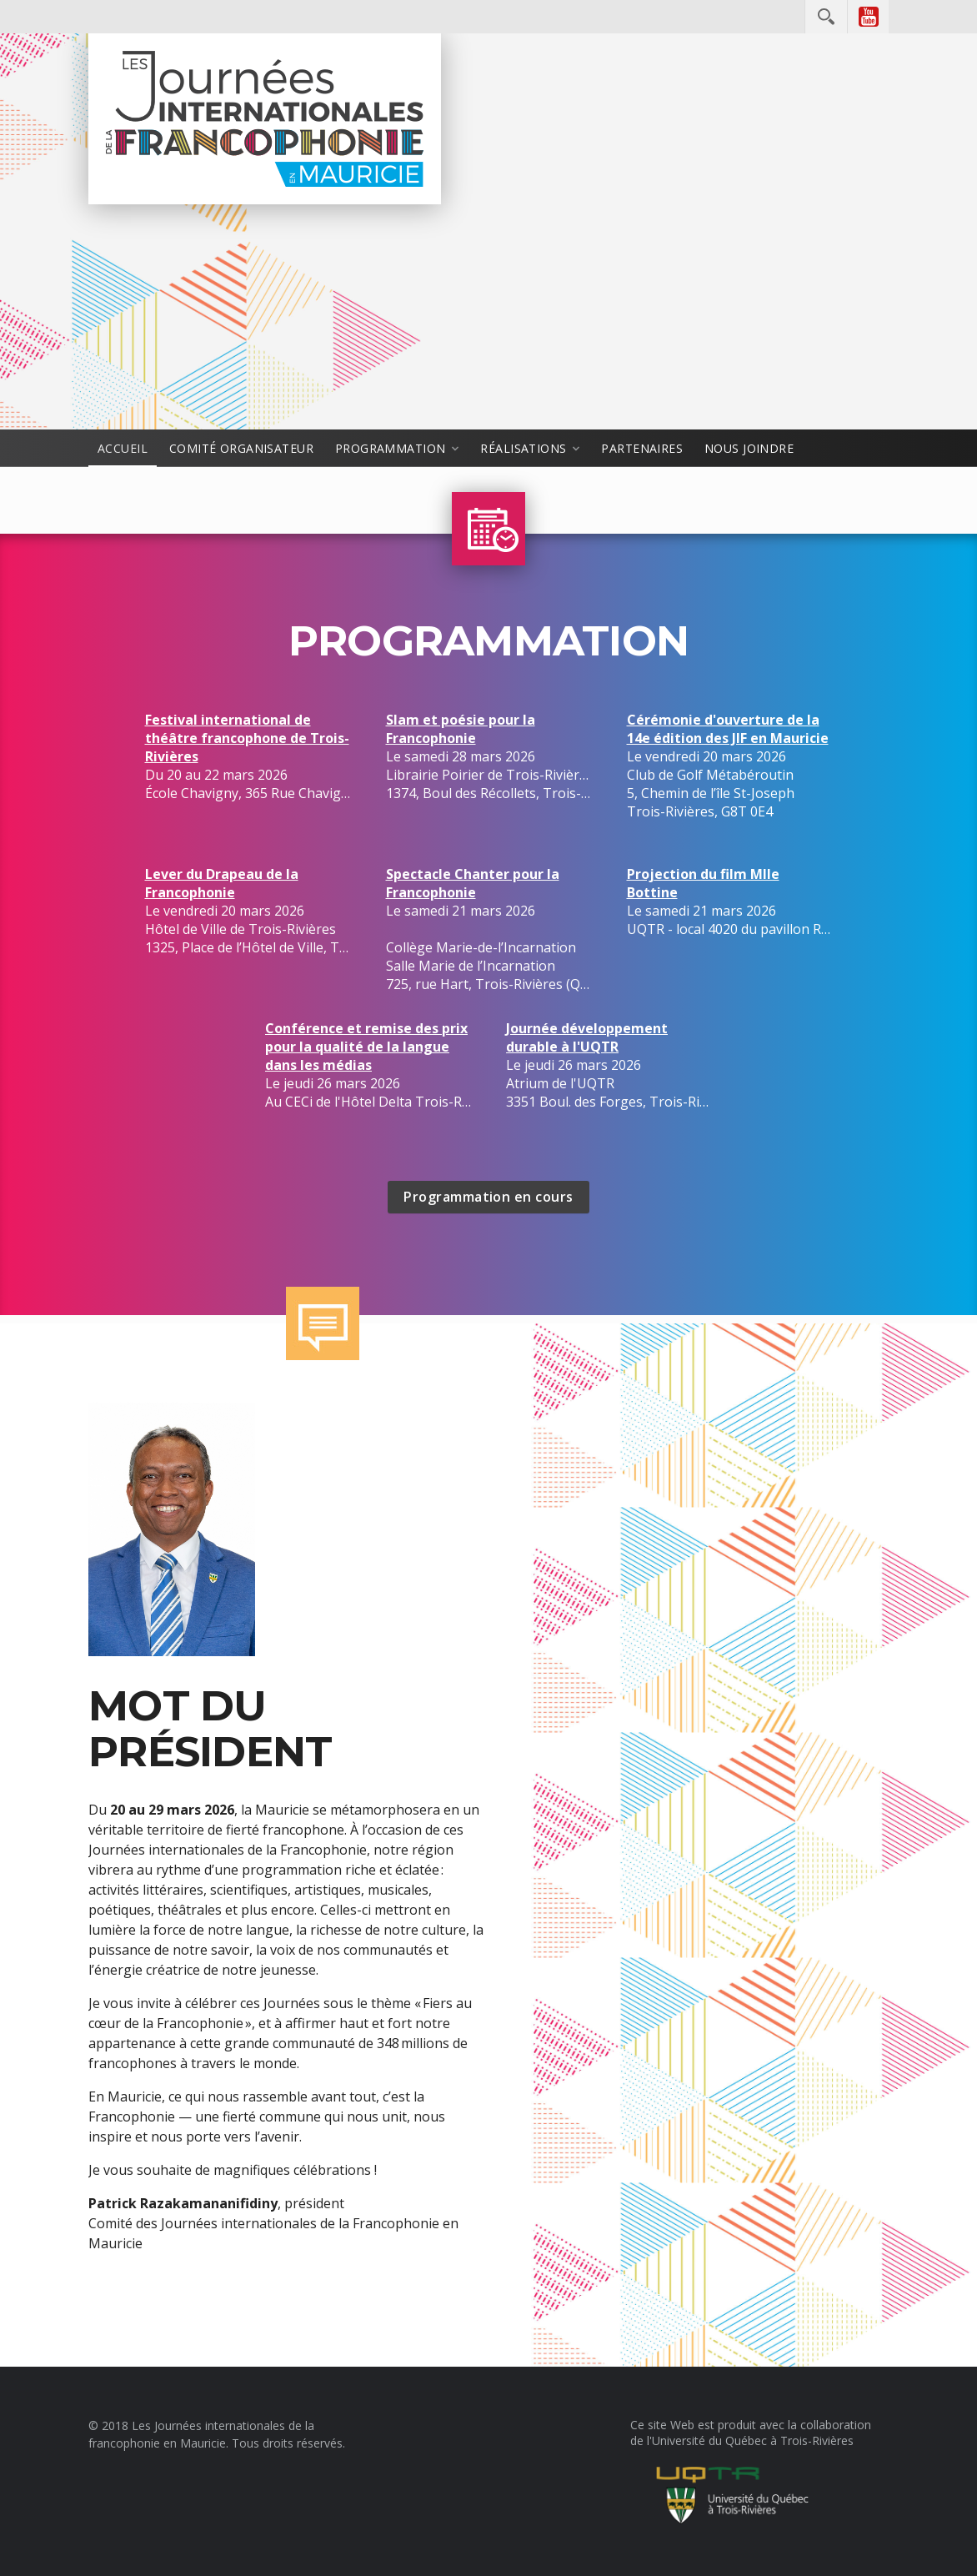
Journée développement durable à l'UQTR (587, 1037)
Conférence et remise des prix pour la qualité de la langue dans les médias (366, 1046)
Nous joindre (749, 448)
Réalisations (523, 448)
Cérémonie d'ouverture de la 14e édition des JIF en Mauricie (728, 729)
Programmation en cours (488, 1197)
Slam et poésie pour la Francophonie (460, 729)
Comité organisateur (241, 448)
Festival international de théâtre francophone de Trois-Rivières (247, 738)
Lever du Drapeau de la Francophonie (221, 883)
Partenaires (642, 448)
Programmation (390, 448)
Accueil (123, 448)
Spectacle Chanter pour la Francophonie (472, 883)
